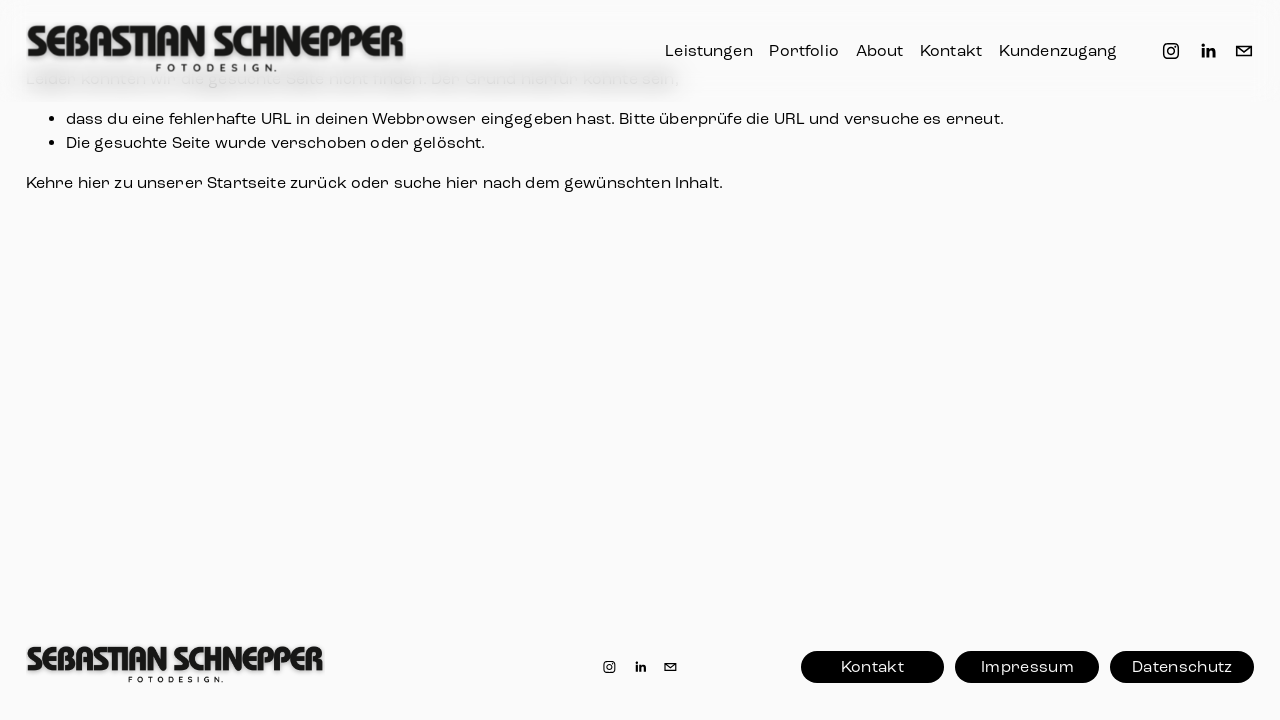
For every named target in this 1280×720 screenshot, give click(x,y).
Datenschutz (1182, 666)
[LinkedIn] (1208, 51)
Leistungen (709, 50)
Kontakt (951, 50)
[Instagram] (1171, 51)
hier (94, 182)
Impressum (1027, 666)
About (880, 50)
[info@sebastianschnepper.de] (1244, 51)
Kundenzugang (1058, 50)
